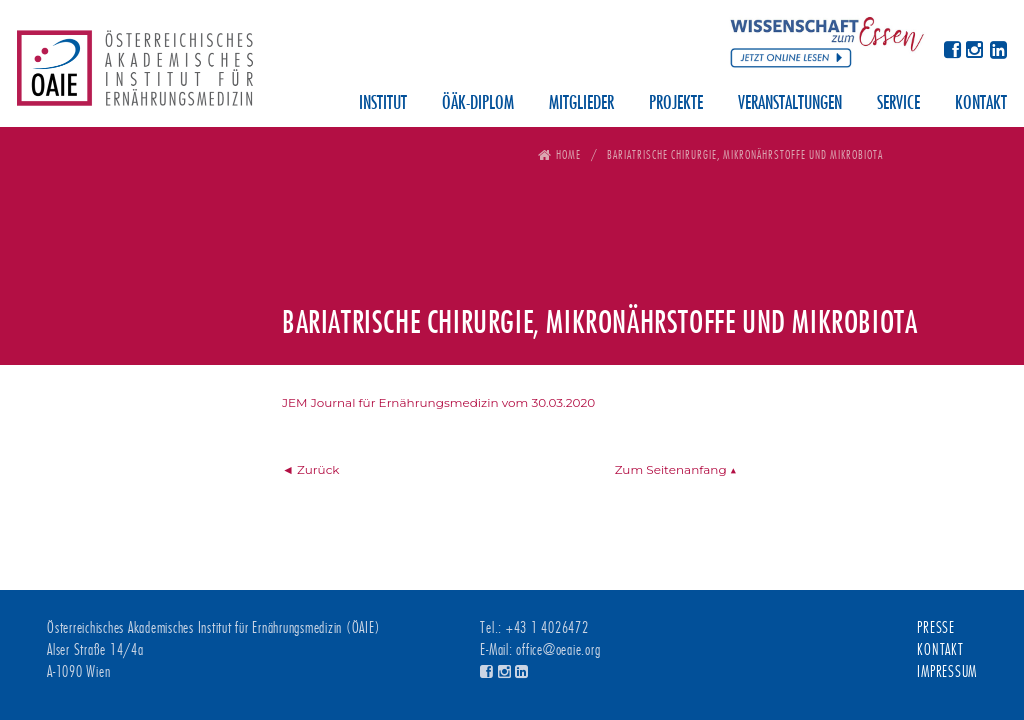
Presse (936, 628)
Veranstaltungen (790, 104)
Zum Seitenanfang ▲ (676, 469)
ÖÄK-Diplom (478, 104)
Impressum (947, 672)
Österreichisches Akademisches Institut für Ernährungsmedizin (135, 75)
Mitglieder (581, 104)
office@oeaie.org (558, 650)
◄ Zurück (311, 469)
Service (898, 104)
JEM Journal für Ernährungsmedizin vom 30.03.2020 (438, 402)
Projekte (676, 104)
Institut (383, 104)
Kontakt (981, 104)
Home (568, 154)
